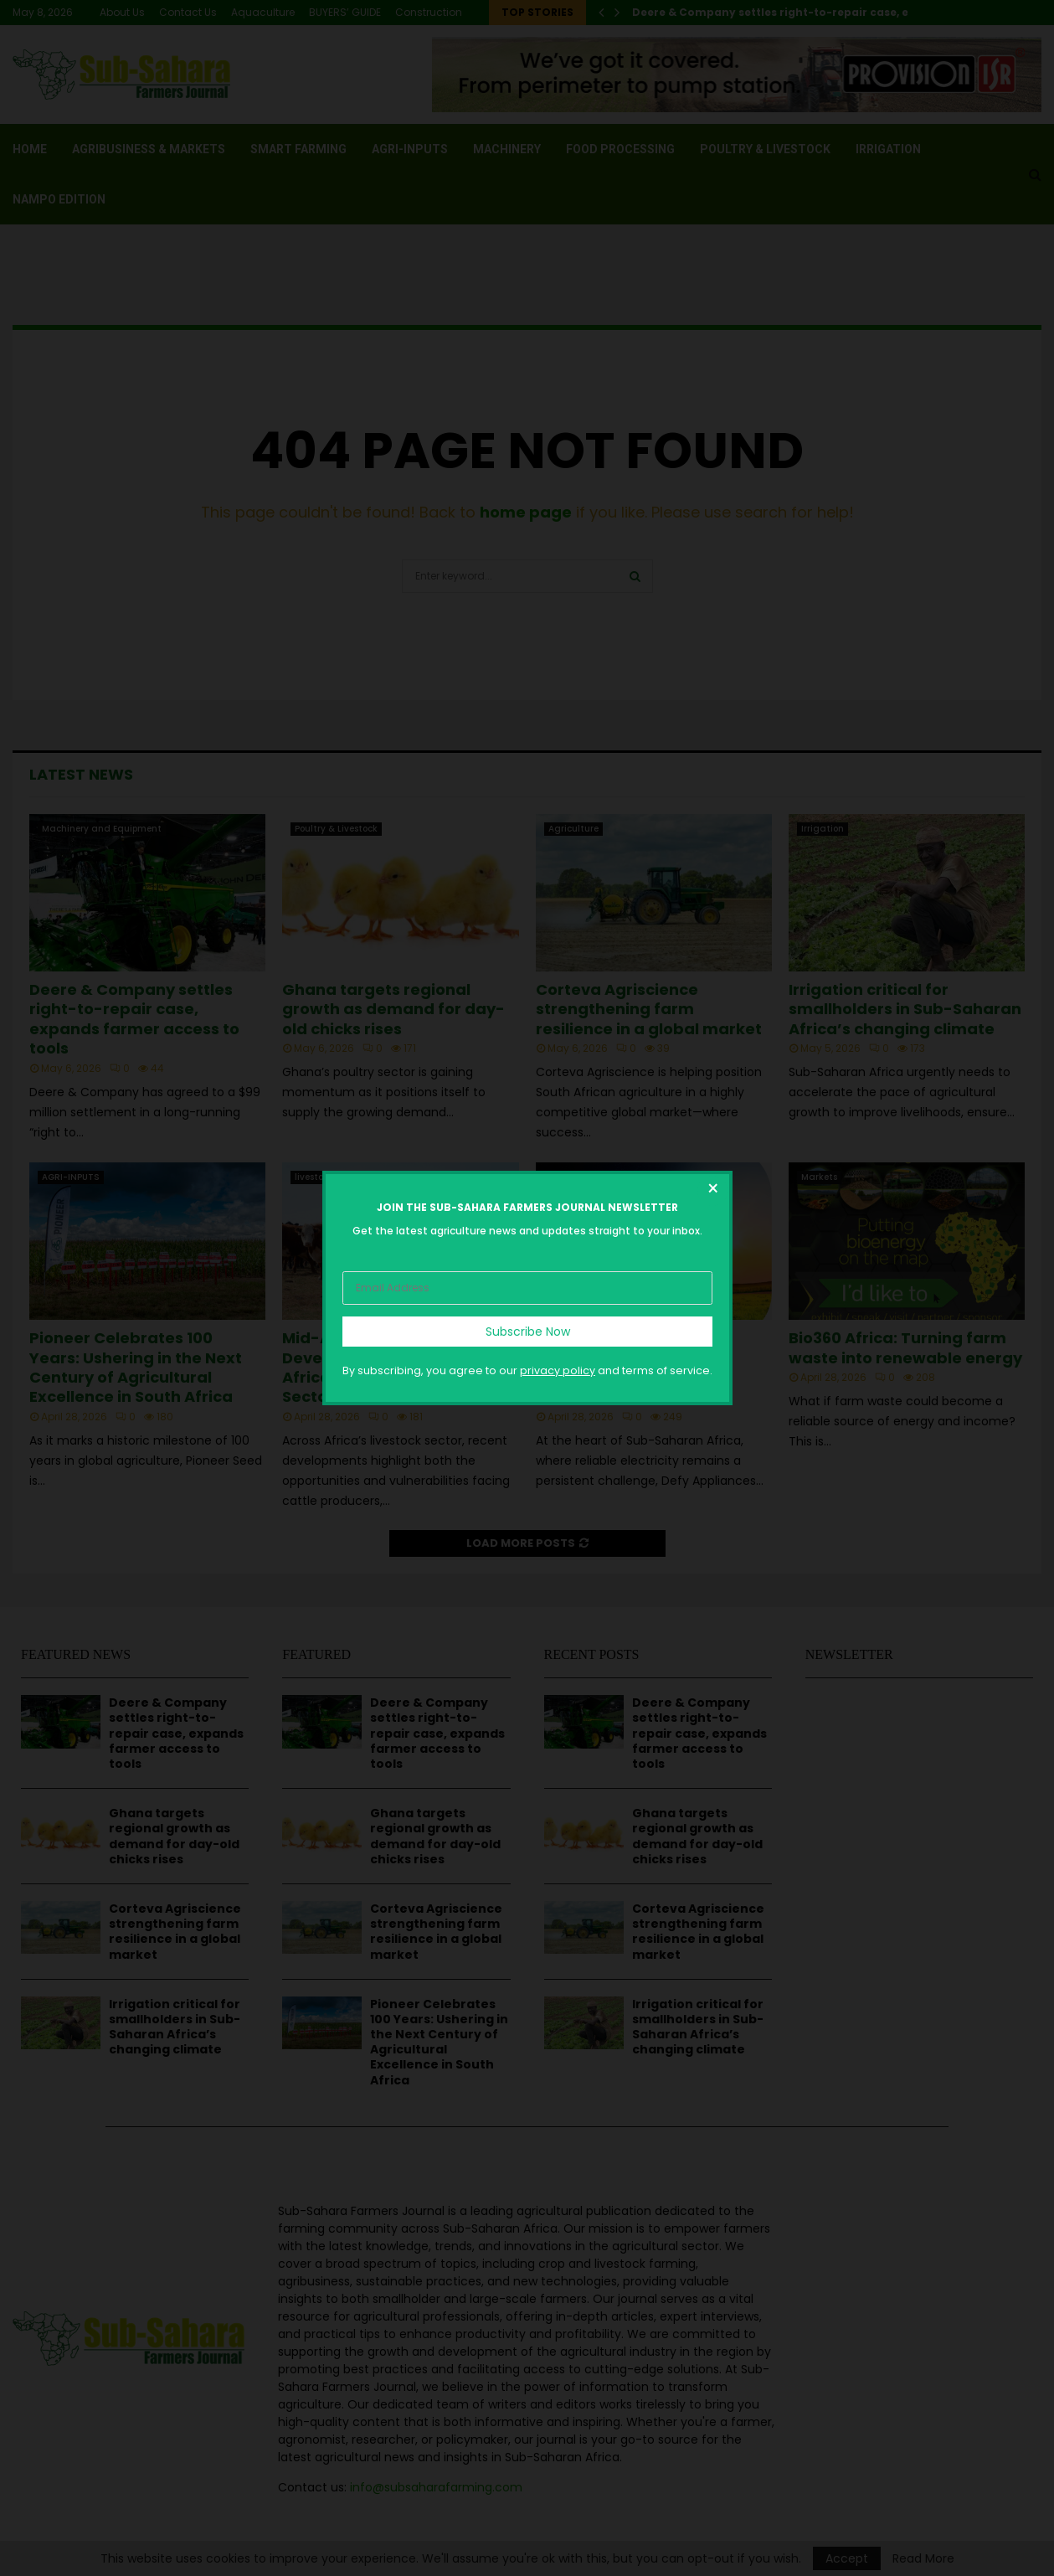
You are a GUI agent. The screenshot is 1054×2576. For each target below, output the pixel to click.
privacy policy (557, 1370)
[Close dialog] (712, 1191)
